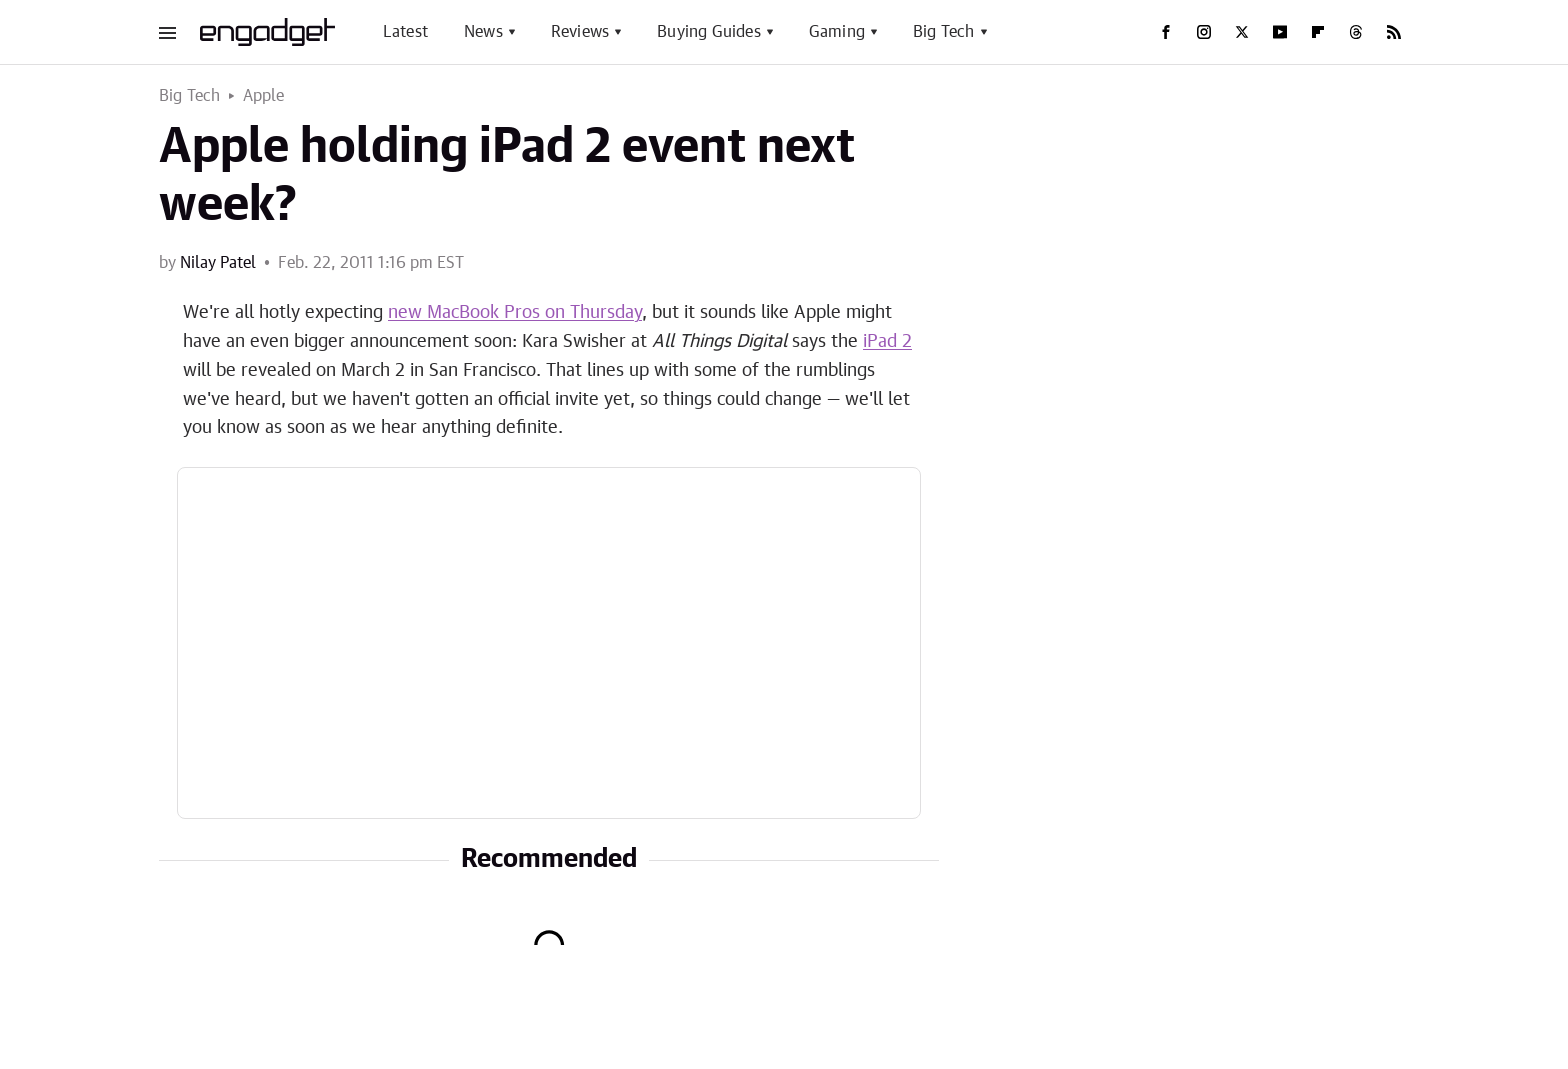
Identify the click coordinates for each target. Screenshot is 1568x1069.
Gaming (837, 32)
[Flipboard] (1318, 32)
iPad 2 (887, 342)
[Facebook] (1166, 32)
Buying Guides (709, 32)
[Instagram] (1204, 32)
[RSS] (1394, 32)
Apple (264, 96)
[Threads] (1356, 32)
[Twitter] (1242, 32)
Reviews (580, 32)
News (483, 32)
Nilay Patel (218, 263)
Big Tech (944, 32)
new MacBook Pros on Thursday (515, 313)
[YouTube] (1280, 32)
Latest (405, 32)
